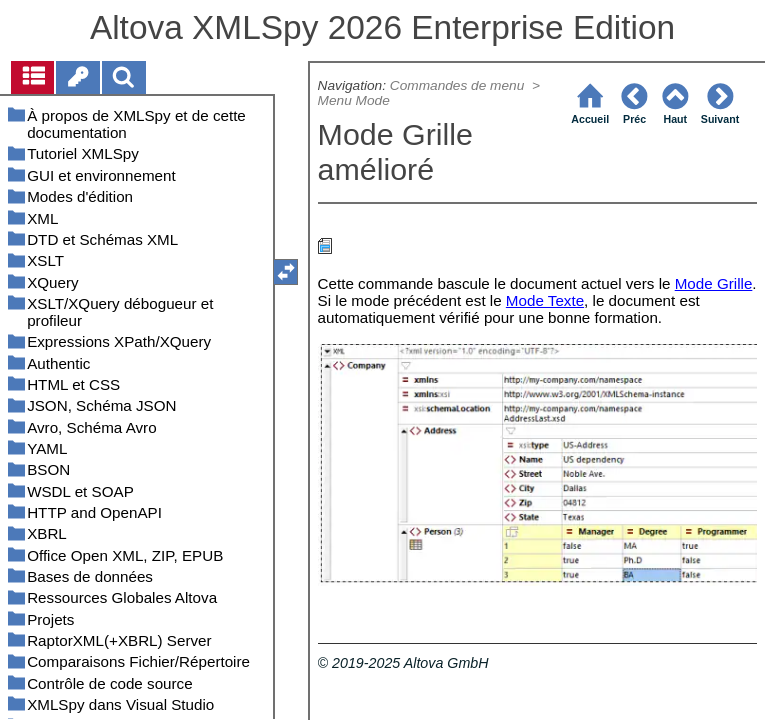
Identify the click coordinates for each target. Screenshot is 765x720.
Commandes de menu (459, 85)
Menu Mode (354, 100)
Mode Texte (545, 300)
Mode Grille (714, 283)
